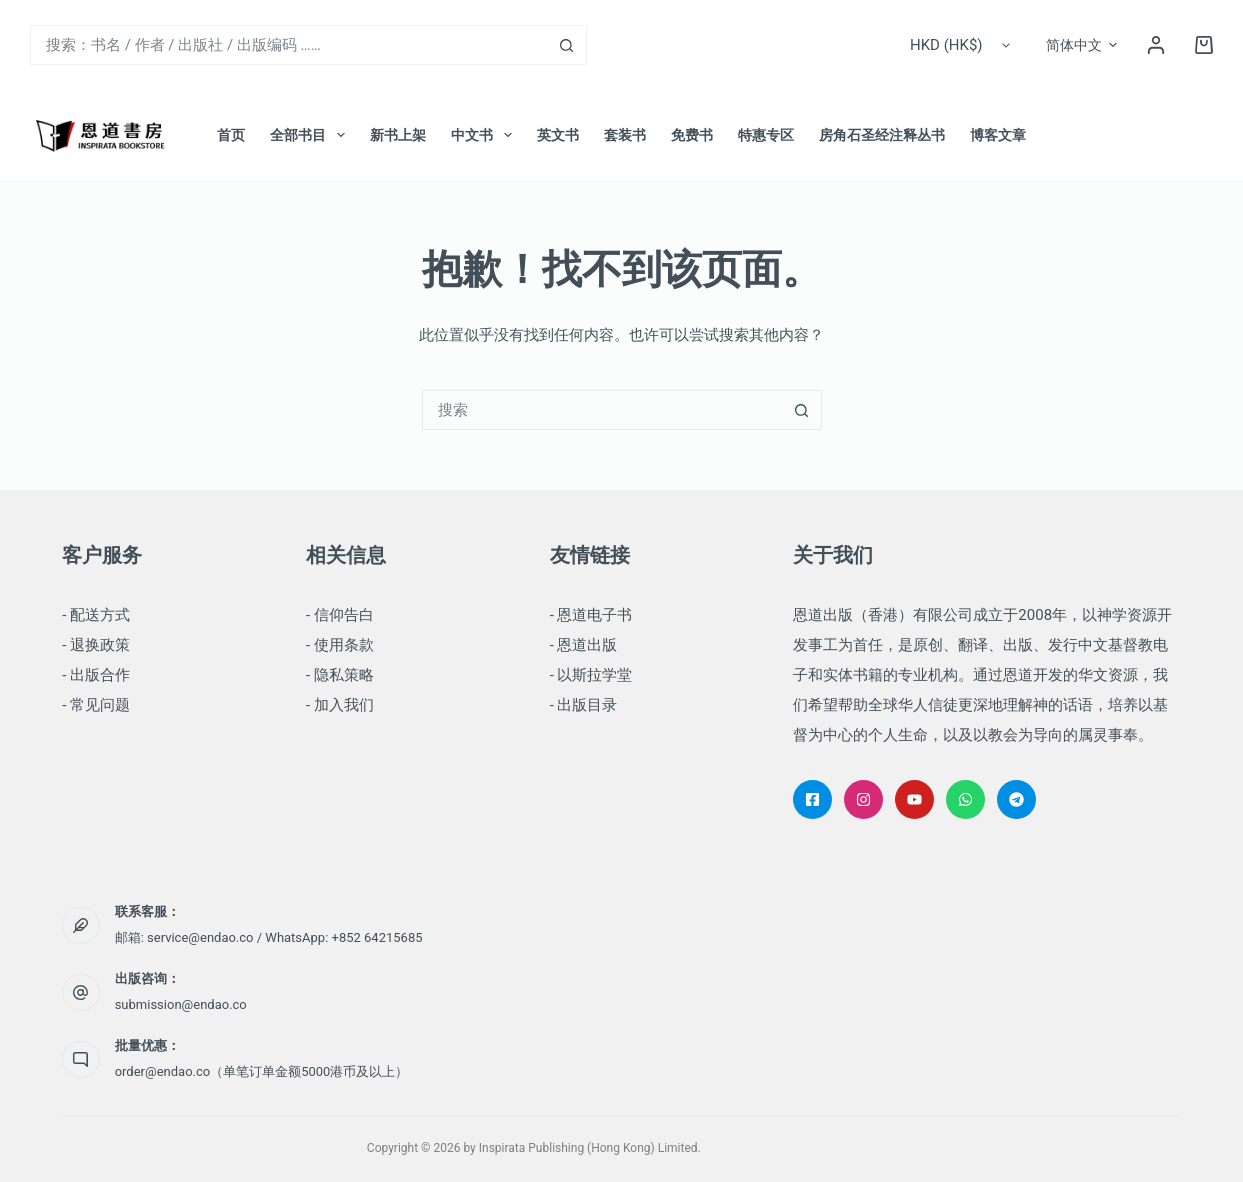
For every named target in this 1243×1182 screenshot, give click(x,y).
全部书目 (311, 135)
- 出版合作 (96, 675)
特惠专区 (766, 135)
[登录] (1156, 45)
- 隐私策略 (340, 675)
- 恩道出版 (584, 645)
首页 (231, 135)
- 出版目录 (584, 705)
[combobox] (289, 45)
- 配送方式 (96, 615)
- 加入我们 (340, 705)
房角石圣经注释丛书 (882, 135)
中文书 (485, 135)
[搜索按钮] (567, 45)
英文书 (558, 135)
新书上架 (398, 135)
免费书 (692, 135)
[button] (1081, 45)
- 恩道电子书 (591, 615)
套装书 (625, 135)
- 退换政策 (96, 645)
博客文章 (998, 135)
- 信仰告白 (340, 615)
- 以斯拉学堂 (591, 675)
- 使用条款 (340, 645)
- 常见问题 (96, 705)
